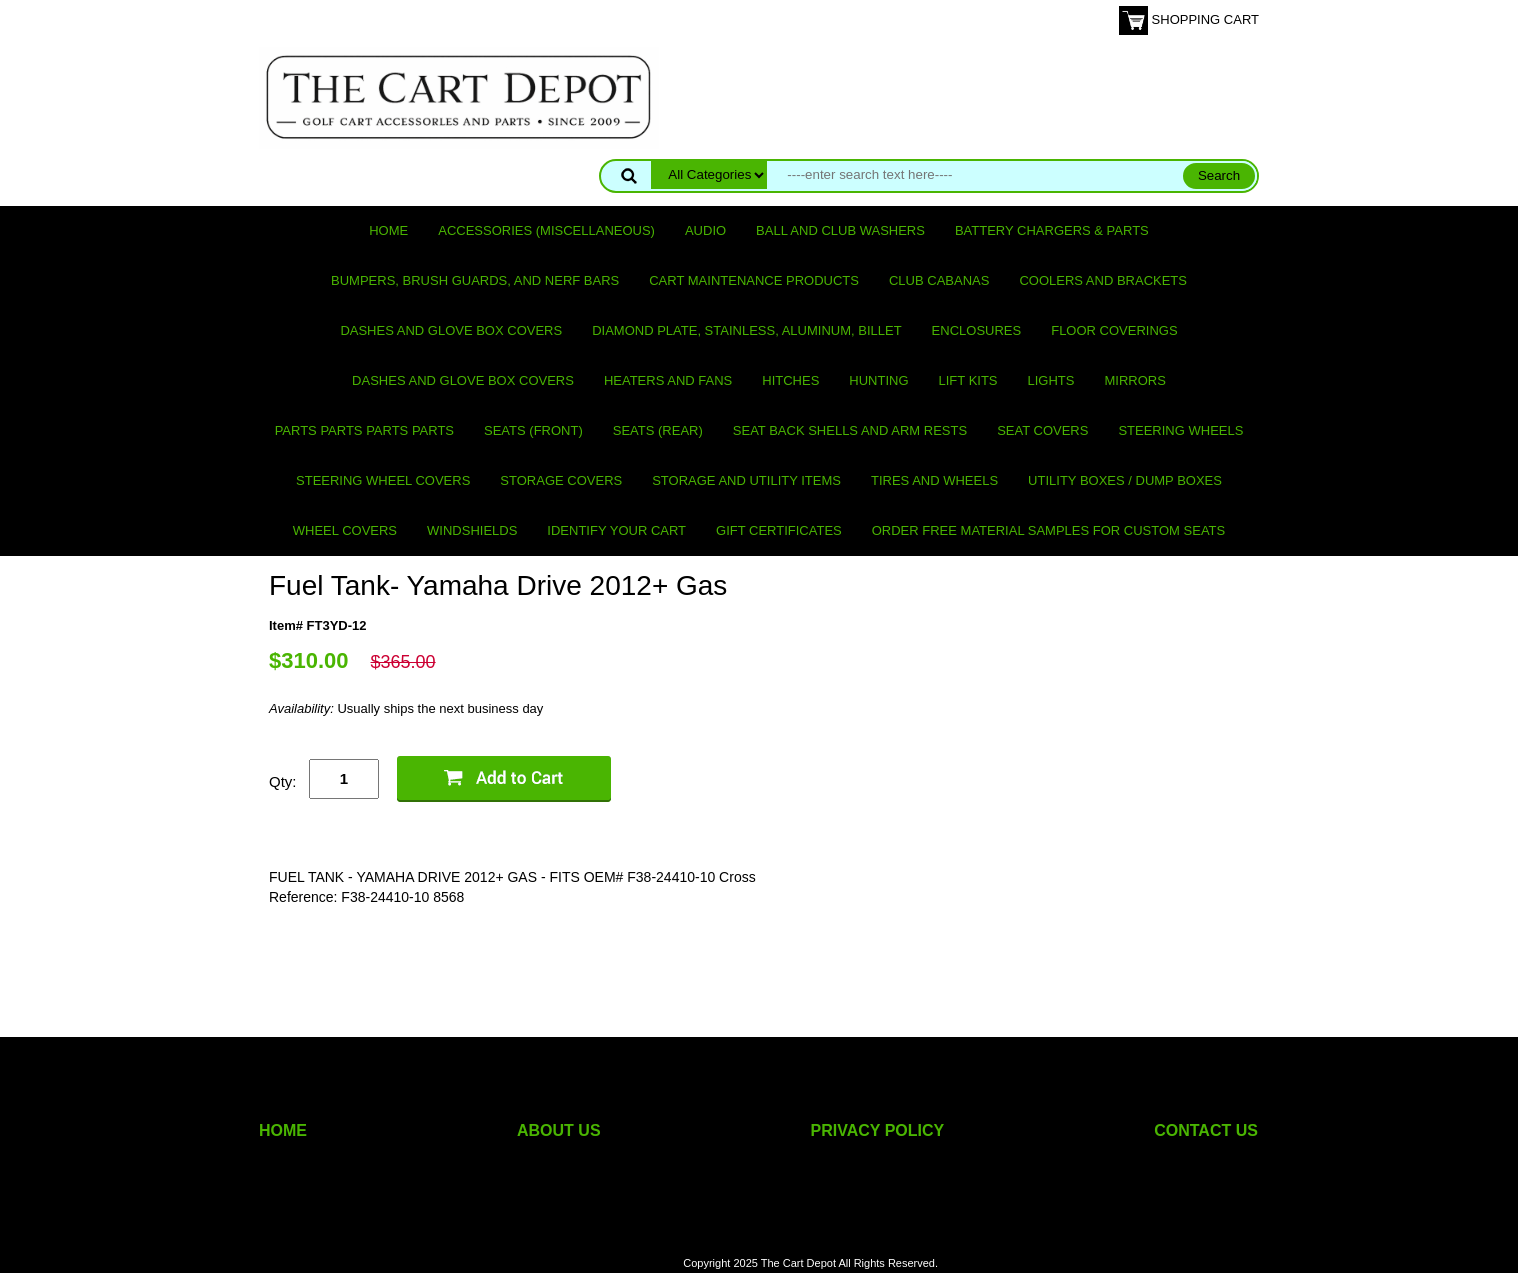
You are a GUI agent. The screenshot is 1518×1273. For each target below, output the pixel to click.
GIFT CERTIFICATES (779, 530)
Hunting (878, 380)
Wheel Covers (345, 530)
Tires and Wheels (934, 480)
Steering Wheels (1180, 430)
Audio (705, 230)
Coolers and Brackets (1103, 280)
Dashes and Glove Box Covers (451, 330)
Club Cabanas (939, 280)
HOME (283, 1130)
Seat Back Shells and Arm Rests (850, 430)
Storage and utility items (746, 480)
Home (388, 230)
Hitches (790, 380)
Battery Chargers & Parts (1052, 230)
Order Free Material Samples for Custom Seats (1048, 530)
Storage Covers (561, 480)
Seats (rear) (658, 430)
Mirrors (1135, 380)
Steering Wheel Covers (383, 480)
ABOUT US (559, 1130)
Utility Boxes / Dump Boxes (1125, 480)
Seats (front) (533, 430)
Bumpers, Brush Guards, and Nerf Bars (475, 280)
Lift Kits (968, 380)
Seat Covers (1042, 430)
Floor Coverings (1114, 330)
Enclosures (977, 330)
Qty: (283, 781)
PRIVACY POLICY (878, 1130)
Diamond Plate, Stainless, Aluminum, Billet (746, 330)
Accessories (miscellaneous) (546, 230)
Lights (1051, 380)
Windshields (472, 530)
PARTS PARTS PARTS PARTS (364, 430)
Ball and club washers (840, 230)
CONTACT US (1206, 1130)
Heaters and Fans (668, 380)
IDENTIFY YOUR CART (616, 530)
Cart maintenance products (754, 280)
